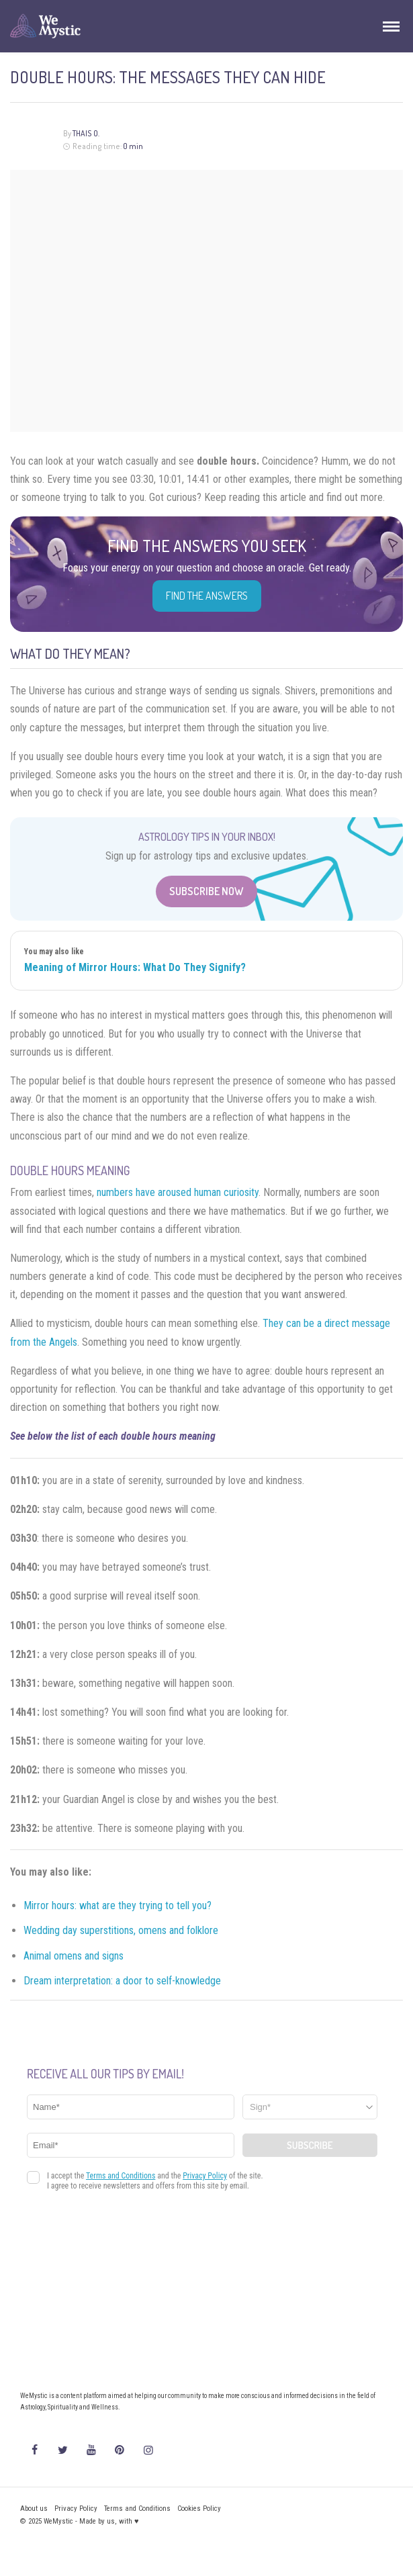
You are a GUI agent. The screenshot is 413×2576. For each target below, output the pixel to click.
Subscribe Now (206, 891)
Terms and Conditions (137, 2508)
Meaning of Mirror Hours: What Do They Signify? (135, 967)
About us (34, 2508)
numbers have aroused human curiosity (178, 1192)
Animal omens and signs (74, 1955)
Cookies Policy (199, 2508)
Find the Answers (207, 595)
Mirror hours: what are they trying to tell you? (118, 1905)
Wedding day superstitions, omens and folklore (121, 1930)
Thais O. (86, 133)
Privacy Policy (75, 2508)
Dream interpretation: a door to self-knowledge (122, 1980)
